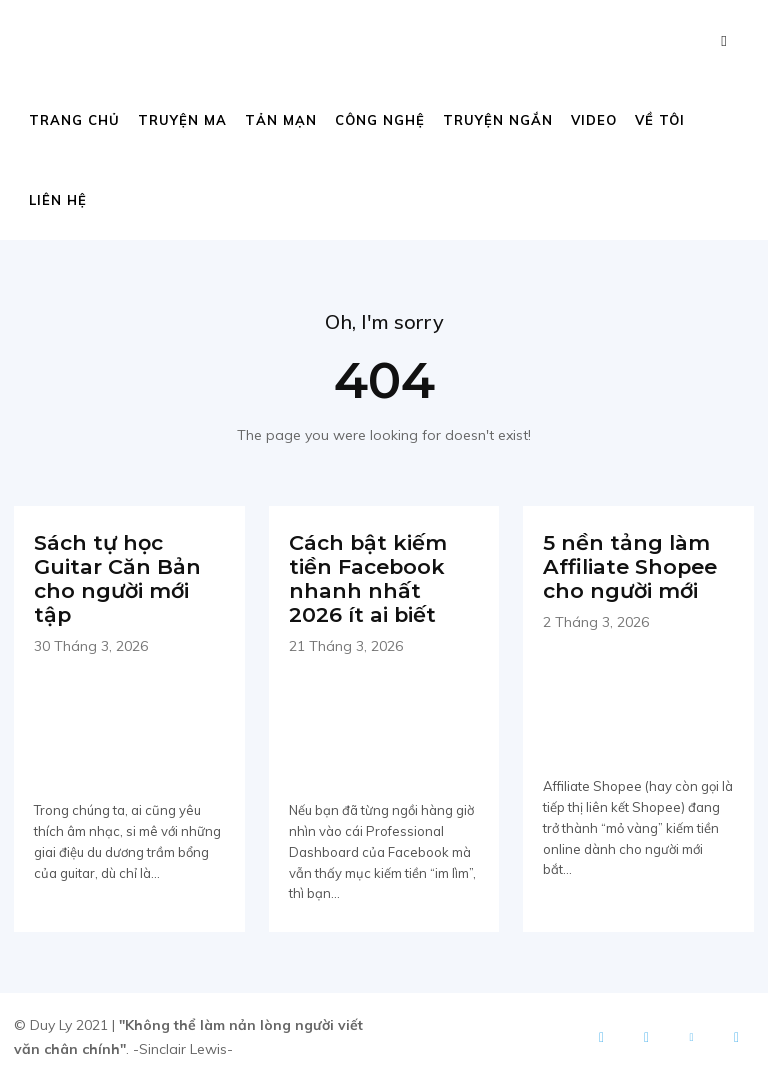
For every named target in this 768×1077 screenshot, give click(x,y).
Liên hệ (58, 200)
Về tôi (660, 120)
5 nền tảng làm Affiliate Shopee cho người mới (628, 565)
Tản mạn (281, 120)
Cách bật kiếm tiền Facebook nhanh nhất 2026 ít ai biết (379, 576)
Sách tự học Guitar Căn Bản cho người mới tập (114, 576)
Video (594, 120)
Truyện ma (182, 120)
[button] (724, 40)
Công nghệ (380, 120)
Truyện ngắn (498, 120)
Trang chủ (74, 120)
